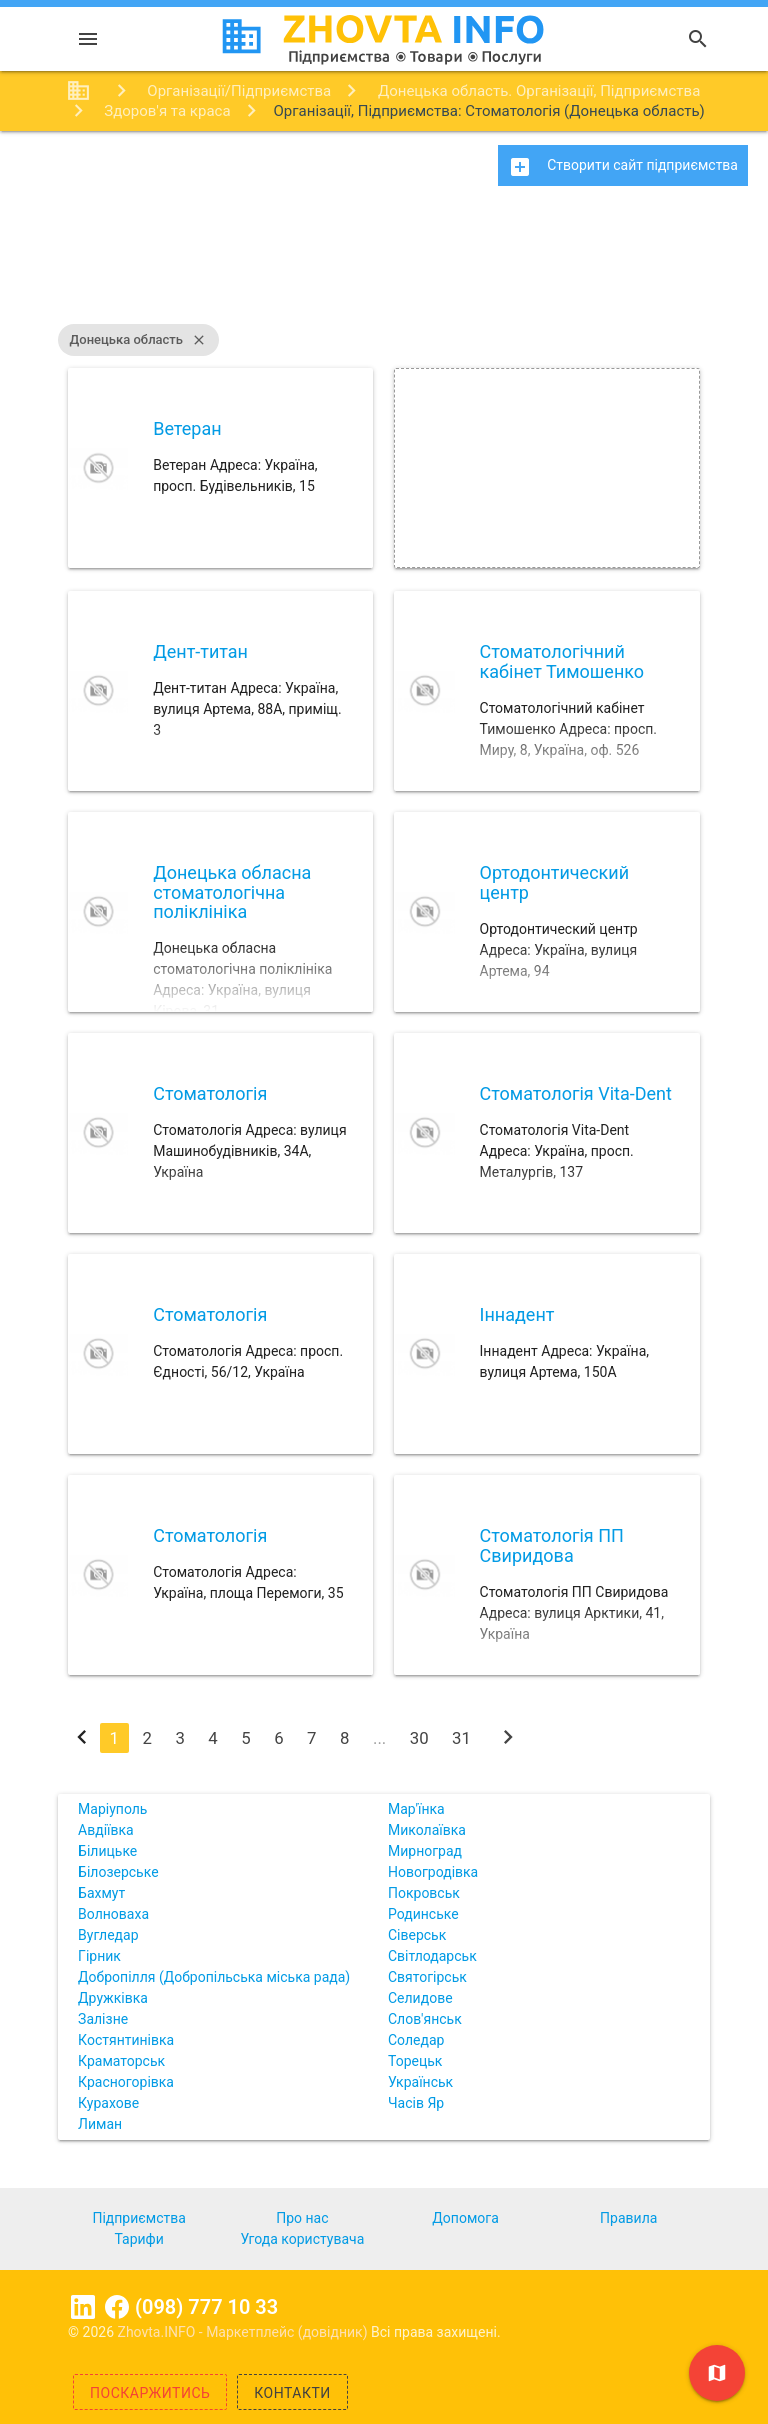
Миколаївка (427, 1830)
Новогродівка (433, 1872)
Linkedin (83, 2307)
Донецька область (138, 340)
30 (419, 1738)
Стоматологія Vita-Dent (576, 1093)
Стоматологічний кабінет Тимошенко (562, 661)
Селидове (420, 1998)
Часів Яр (416, 2103)
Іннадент (517, 1314)
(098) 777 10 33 (206, 2307)
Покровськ (424, 1893)
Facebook (117, 2307)
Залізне (103, 2019)
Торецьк (415, 2061)
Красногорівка (126, 2082)
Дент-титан (200, 651)
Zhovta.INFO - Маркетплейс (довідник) (245, 2332)
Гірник (99, 1956)
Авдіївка (106, 1830)
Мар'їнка (416, 1809)
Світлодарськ (432, 1956)
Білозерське (118, 1872)
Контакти (292, 2393)
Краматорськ (121, 2061)
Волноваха (113, 1914)
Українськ (420, 2082)
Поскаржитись (150, 2393)
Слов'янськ (425, 2019)
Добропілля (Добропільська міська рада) (214, 1977)
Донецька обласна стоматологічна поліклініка (232, 892)
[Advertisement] (384, 265)
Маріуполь (112, 1809)
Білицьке (107, 1851)
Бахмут (101, 1893)
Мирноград (425, 1851)
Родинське (423, 1914)
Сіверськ (417, 1935)
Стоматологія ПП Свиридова (552, 1545)
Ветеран (187, 428)
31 (461, 1738)
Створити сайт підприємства (623, 167)
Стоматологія (210, 1093)
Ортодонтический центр (555, 882)
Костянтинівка (126, 2040)
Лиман (100, 2124)
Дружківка (113, 1998)
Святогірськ (427, 1977)
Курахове (108, 2103)
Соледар (416, 2040)
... (379, 1738)
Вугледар (108, 1935)
